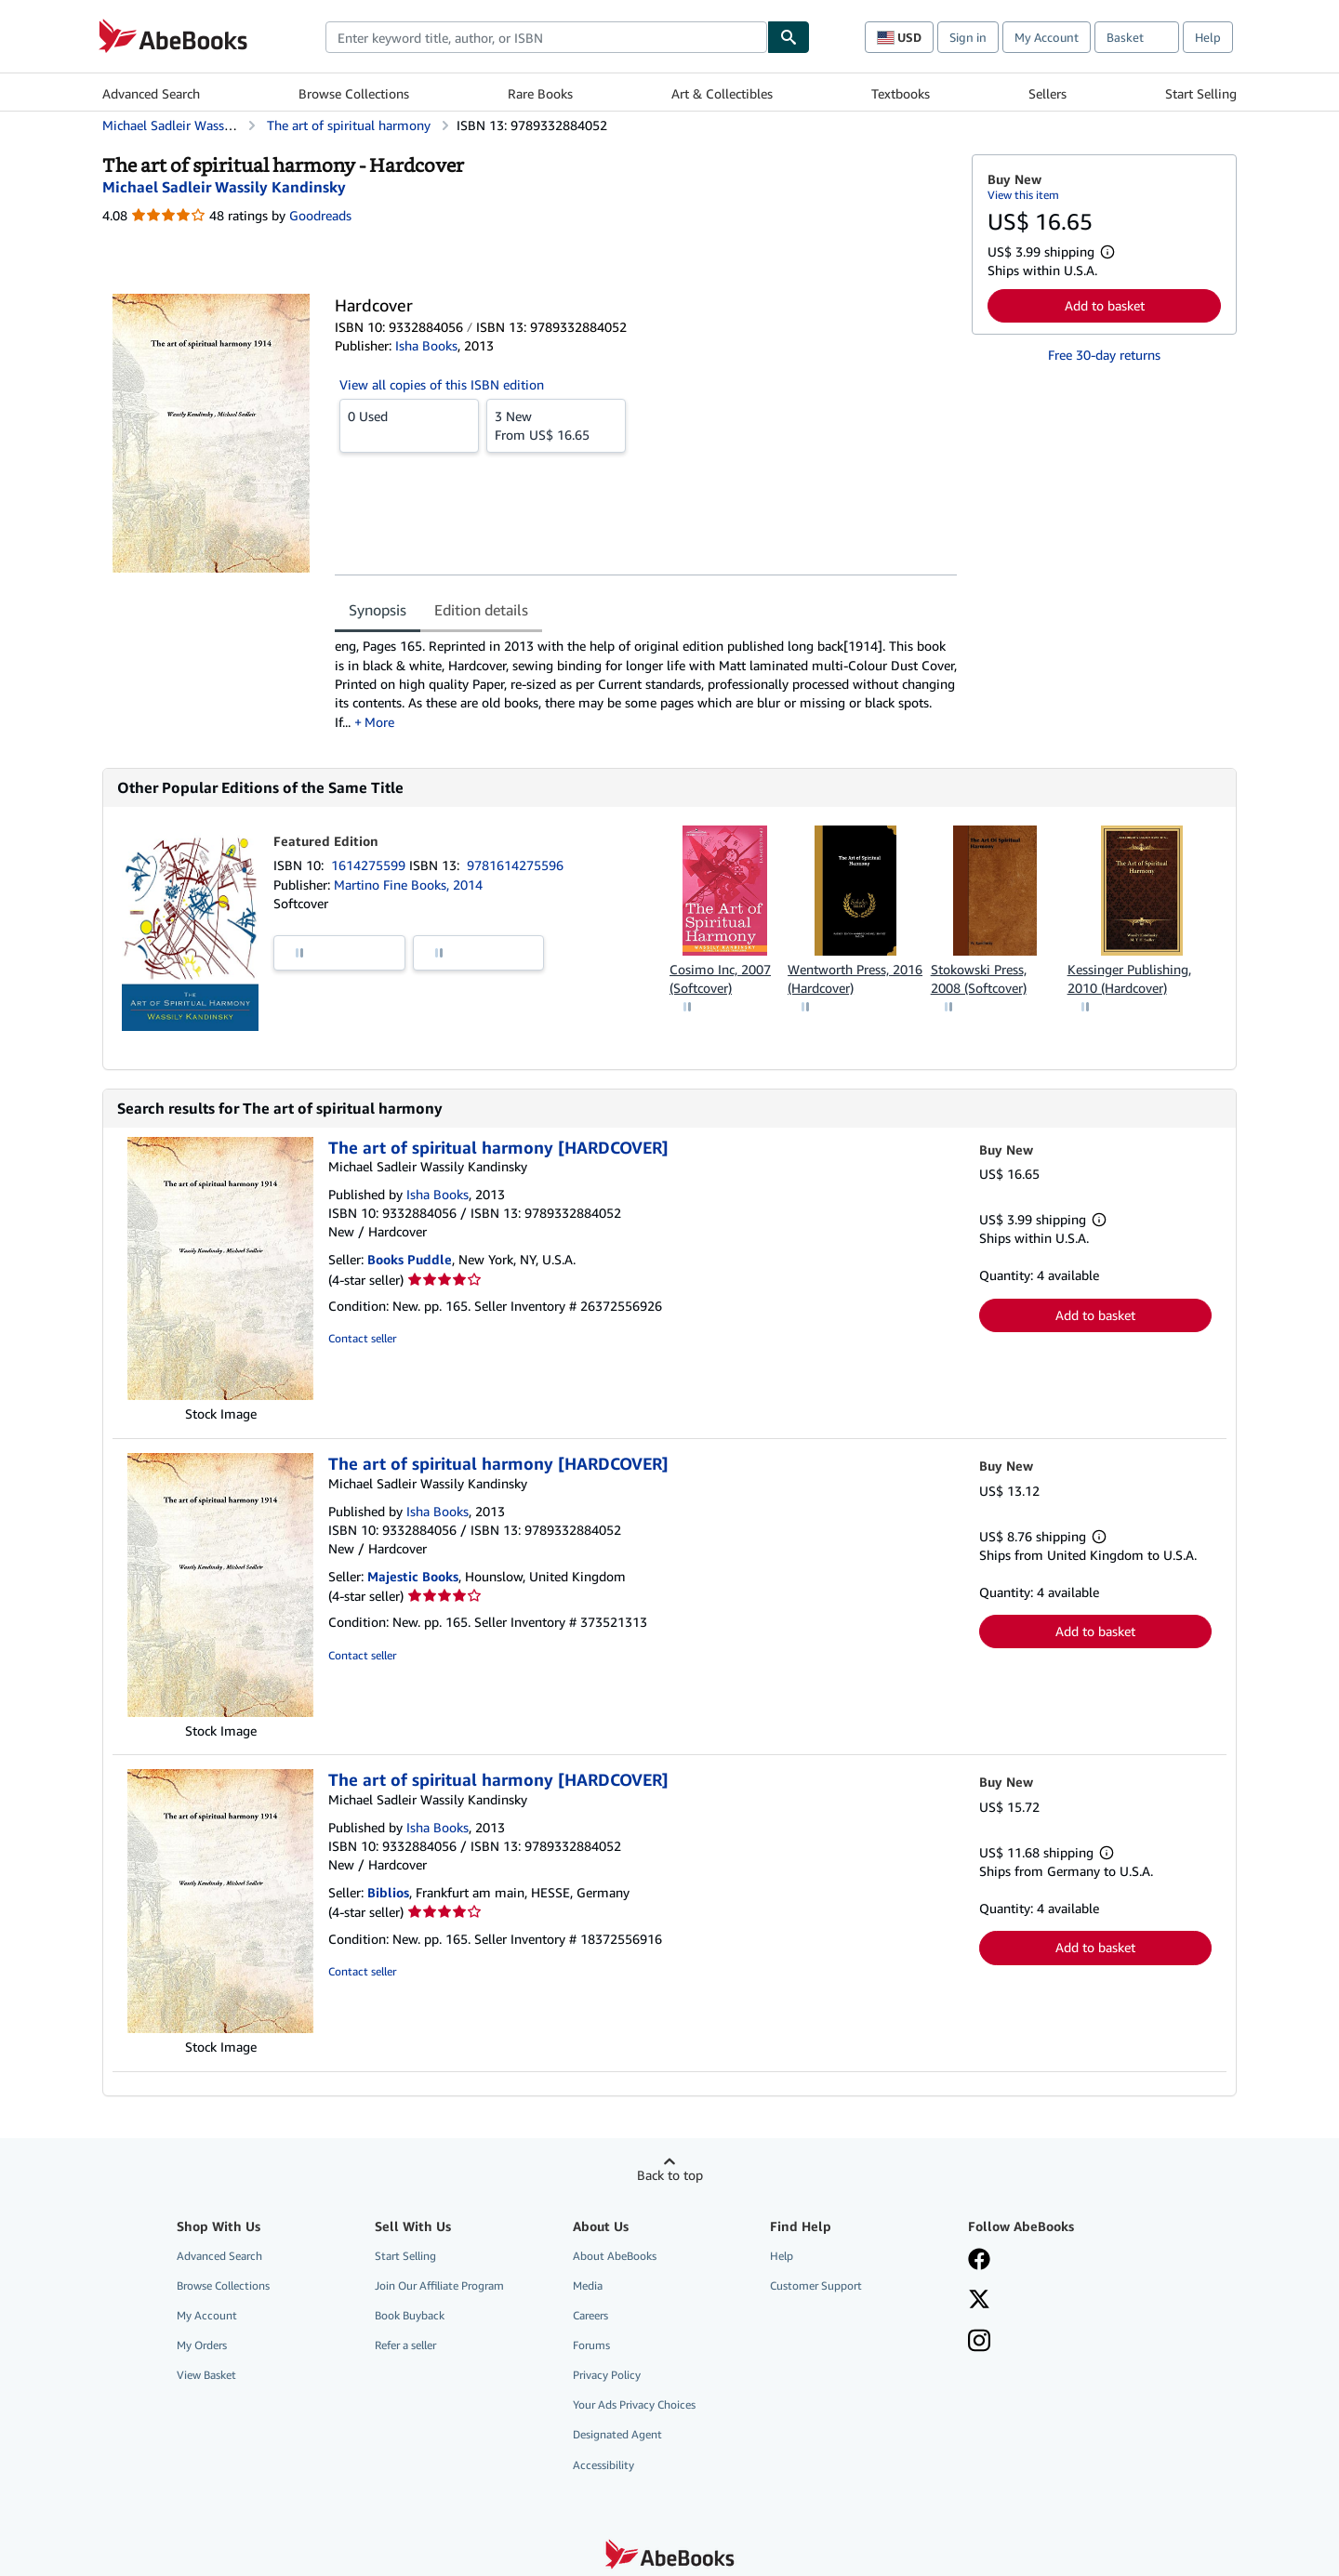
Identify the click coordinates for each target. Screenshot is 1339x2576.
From (556, 425)
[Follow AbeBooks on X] (979, 2300)
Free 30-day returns (1104, 355)
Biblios (388, 1892)
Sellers (1047, 93)
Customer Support (816, 2285)
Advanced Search (151, 93)
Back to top (670, 2175)
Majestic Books (412, 1576)
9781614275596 (515, 865)
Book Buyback (409, 2315)
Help (1208, 37)
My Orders (202, 2345)
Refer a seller (405, 2345)
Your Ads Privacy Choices (634, 2404)
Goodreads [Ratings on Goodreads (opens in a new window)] (320, 215)
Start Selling (1201, 93)
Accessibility (603, 2465)
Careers (590, 2315)
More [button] (379, 722)
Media (588, 2285)
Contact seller (362, 1338)
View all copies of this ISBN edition (441, 384)
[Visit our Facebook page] (979, 2261)
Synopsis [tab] (377, 610)
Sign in (968, 37)
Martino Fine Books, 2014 (408, 884)
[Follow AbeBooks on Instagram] (979, 2342)
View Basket (206, 2375)
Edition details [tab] (481, 610)
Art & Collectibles (722, 93)
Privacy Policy (607, 2375)
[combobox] (546, 37)
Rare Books (540, 93)
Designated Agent (617, 2434)
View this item (1023, 195)
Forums (591, 2345)
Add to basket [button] (1105, 305)
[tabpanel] (646, 684)
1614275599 (370, 865)
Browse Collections (353, 93)
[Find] (788, 37)
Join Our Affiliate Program (439, 2285)
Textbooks (900, 93)
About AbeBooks (614, 2256)
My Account (1046, 37)
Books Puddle (409, 1259)
